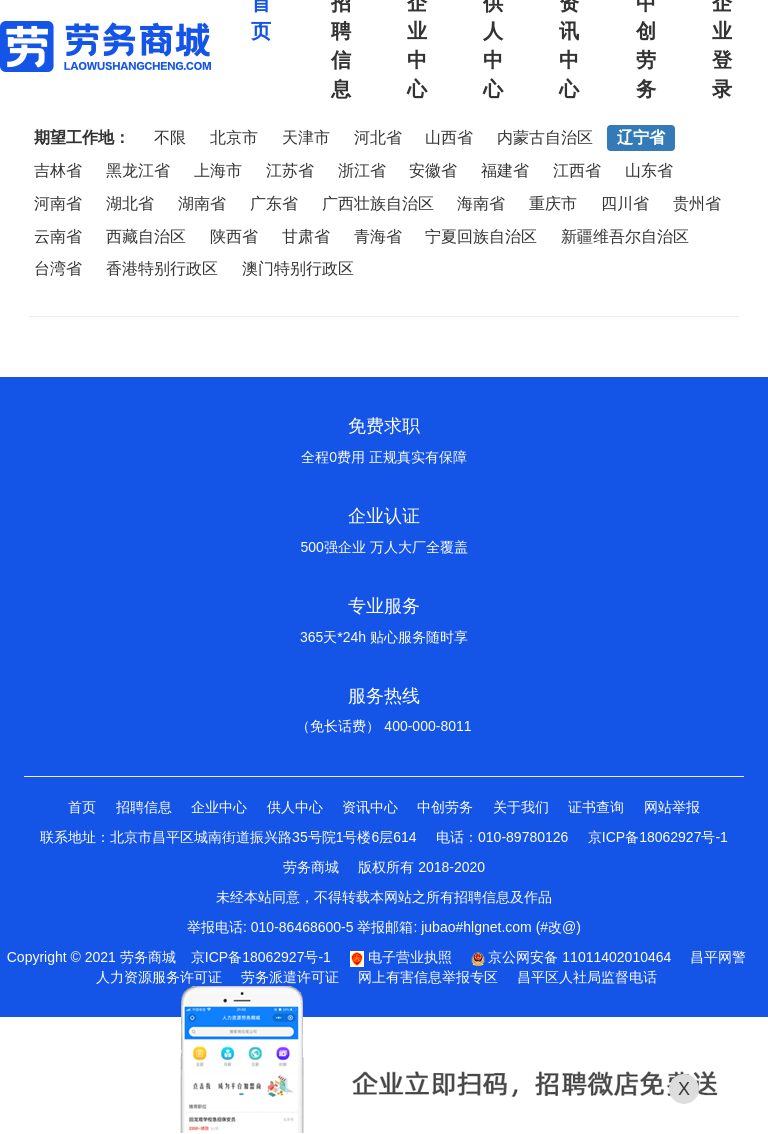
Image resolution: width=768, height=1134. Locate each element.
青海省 (378, 236)
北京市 (234, 137)
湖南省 (202, 203)
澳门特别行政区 (298, 268)
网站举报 (672, 807)
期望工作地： (82, 137)
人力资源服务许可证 (159, 977)
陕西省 (234, 236)
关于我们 (521, 807)
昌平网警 (718, 957)
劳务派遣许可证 (290, 977)
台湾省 (58, 268)
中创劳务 (445, 807)
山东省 (649, 170)
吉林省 (58, 170)
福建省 (505, 170)
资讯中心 (370, 807)
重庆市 (553, 203)
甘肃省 (306, 236)
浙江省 (362, 170)
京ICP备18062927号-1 (658, 837)
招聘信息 (144, 807)
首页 (82, 807)
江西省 (577, 170)
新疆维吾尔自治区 (625, 236)
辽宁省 (641, 137)
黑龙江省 (138, 170)
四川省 (625, 203)
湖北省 (130, 203)
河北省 (378, 137)
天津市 (306, 137)
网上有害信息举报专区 (428, 977)
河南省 (58, 203)
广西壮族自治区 (378, 203)
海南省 (481, 203)
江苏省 (290, 170)
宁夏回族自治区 (481, 236)
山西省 (449, 137)
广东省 (274, 203)
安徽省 (433, 170)
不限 (170, 137)
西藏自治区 (146, 236)
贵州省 (697, 203)
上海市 (218, 170)
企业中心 (219, 807)
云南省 (58, 236)
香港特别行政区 (162, 268)
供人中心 (295, 807)
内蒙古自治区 (545, 137)
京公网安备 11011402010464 (571, 957)
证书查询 (596, 807)
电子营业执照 (401, 957)
